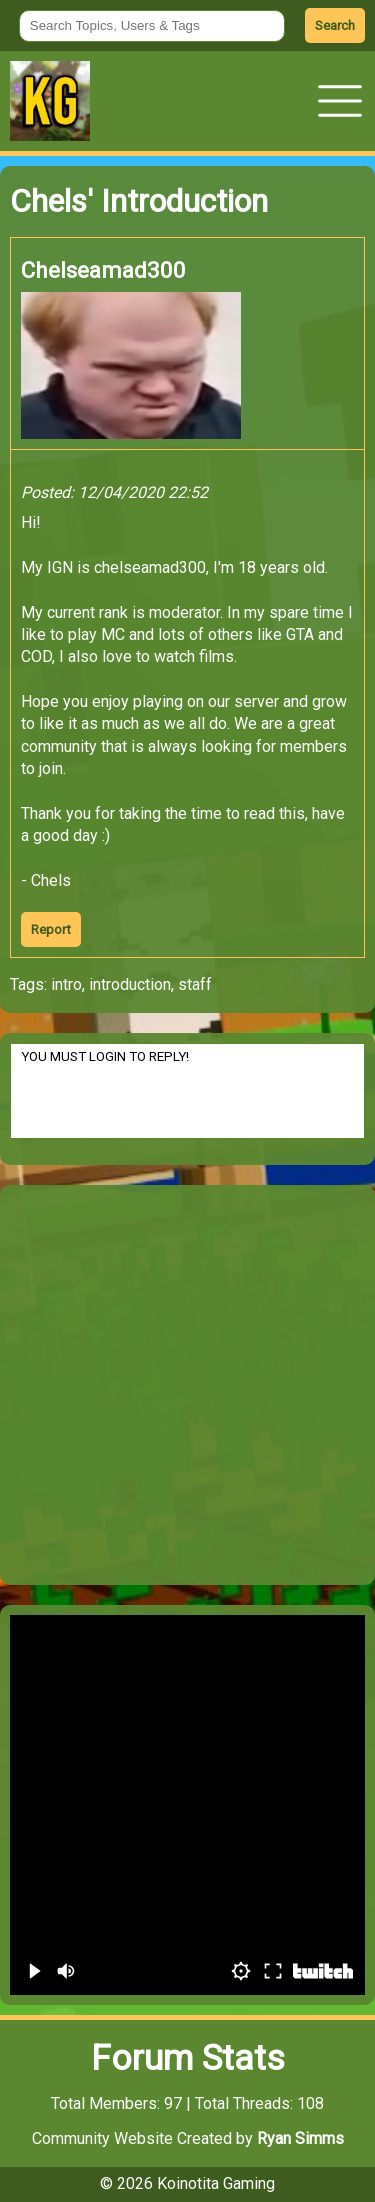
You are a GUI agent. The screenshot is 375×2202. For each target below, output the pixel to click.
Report (51, 929)
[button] (340, 101)
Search (335, 25)
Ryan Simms (300, 2138)
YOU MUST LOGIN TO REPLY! (187, 1091)
